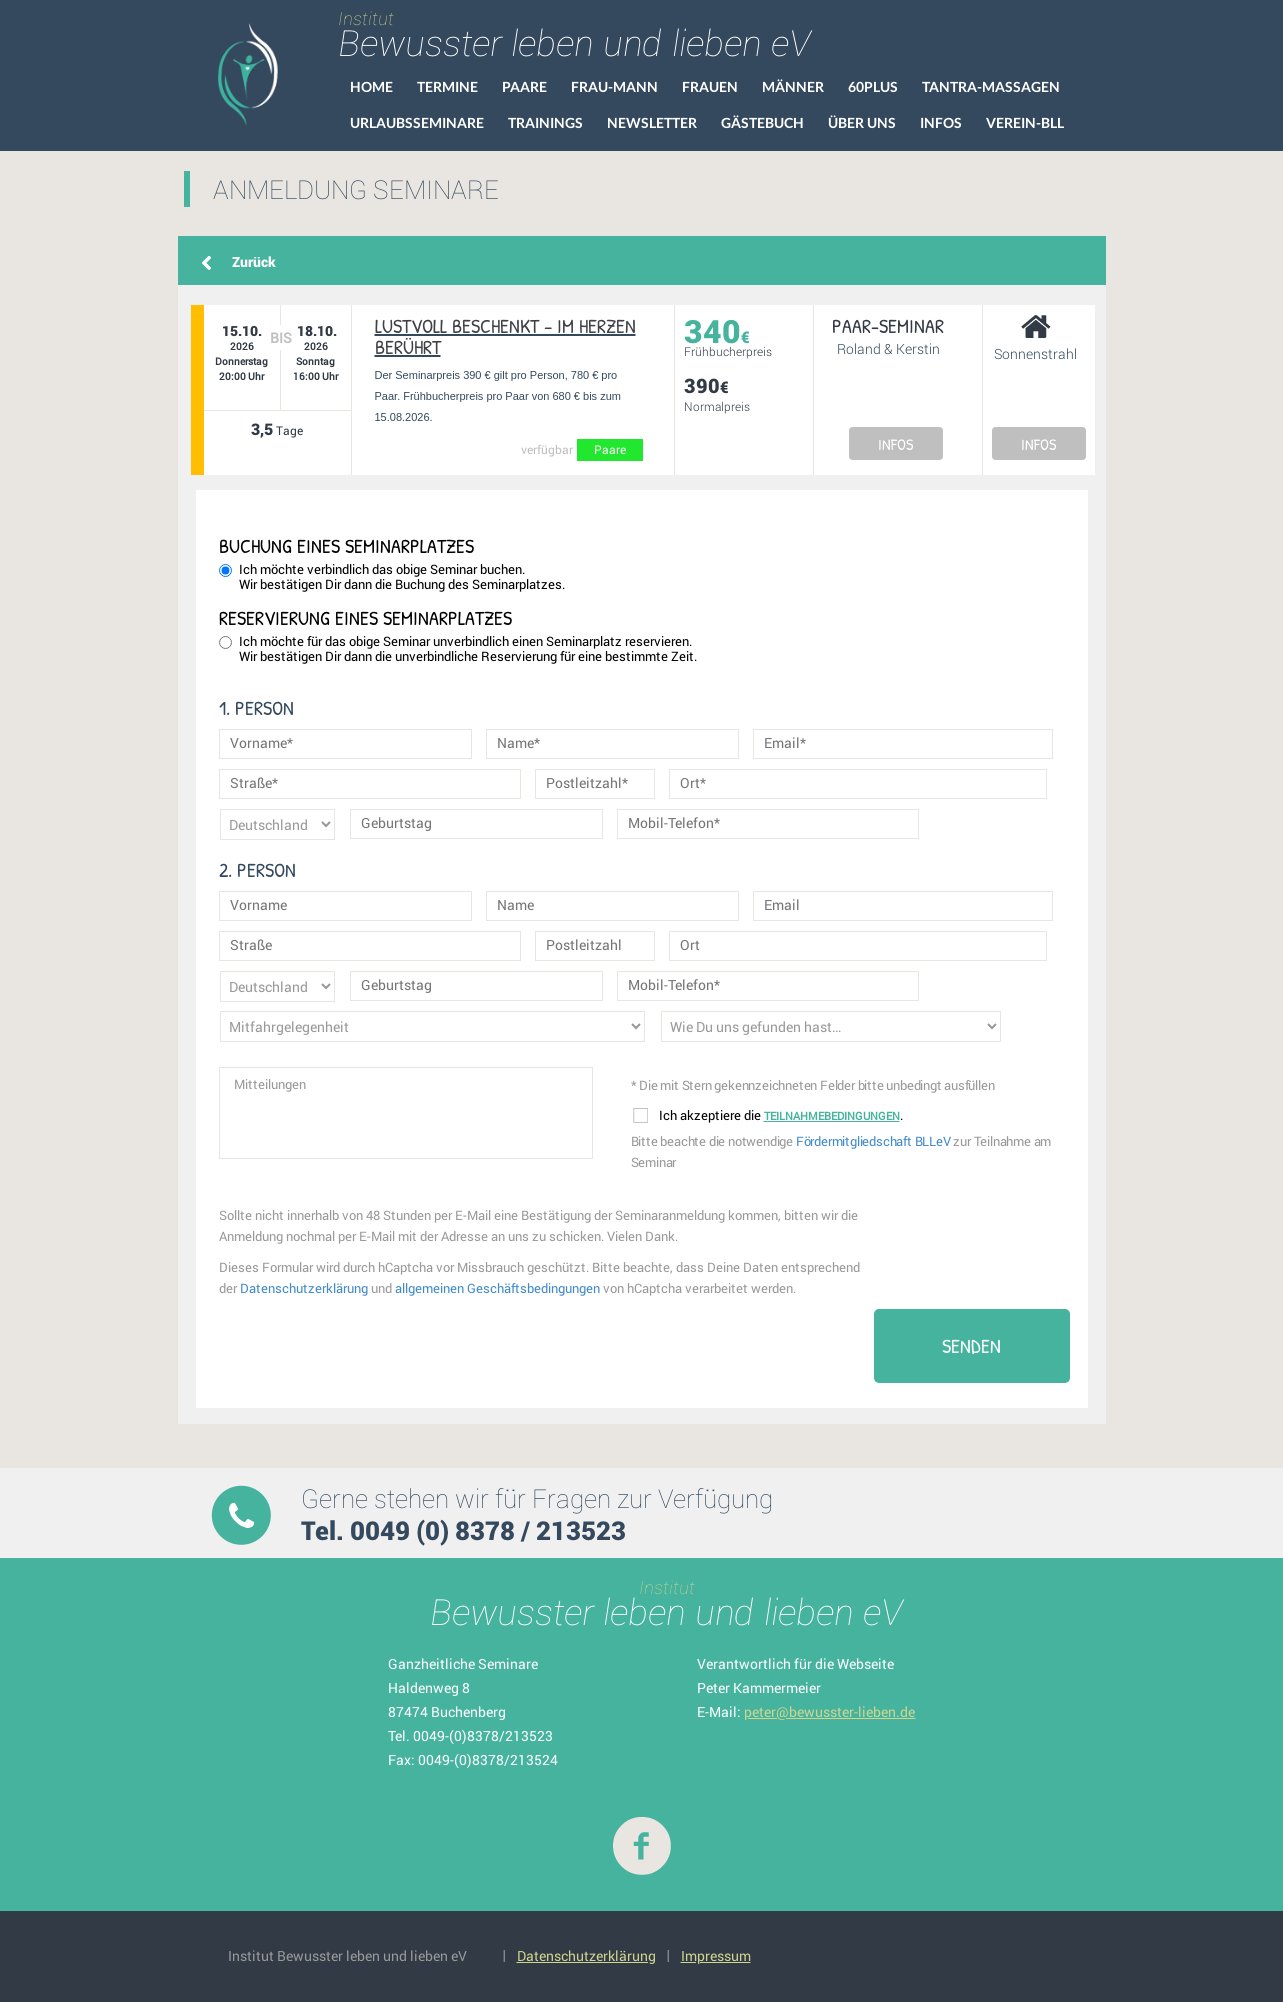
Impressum (716, 1955)
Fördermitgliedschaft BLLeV (873, 1141)
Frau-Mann (614, 86)
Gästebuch (762, 122)
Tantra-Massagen (991, 86)
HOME (371, 86)
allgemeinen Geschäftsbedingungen (497, 1288)
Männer (793, 86)
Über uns (862, 122)
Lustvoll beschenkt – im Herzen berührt (505, 336)
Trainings (545, 122)
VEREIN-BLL (1025, 122)
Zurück (254, 261)
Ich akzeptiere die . (768, 1115)
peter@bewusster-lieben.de (829, 1711)
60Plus (873, 86)
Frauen (710, 86)
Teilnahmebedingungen (832, 1115)
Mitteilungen (406, 1113)
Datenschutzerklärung (304, 1288)
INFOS (895, 444)
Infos (941, 122)
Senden (971, 1345)
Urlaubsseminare (417, 122)
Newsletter (652, 122)
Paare (524, 86)
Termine (447, 86)
